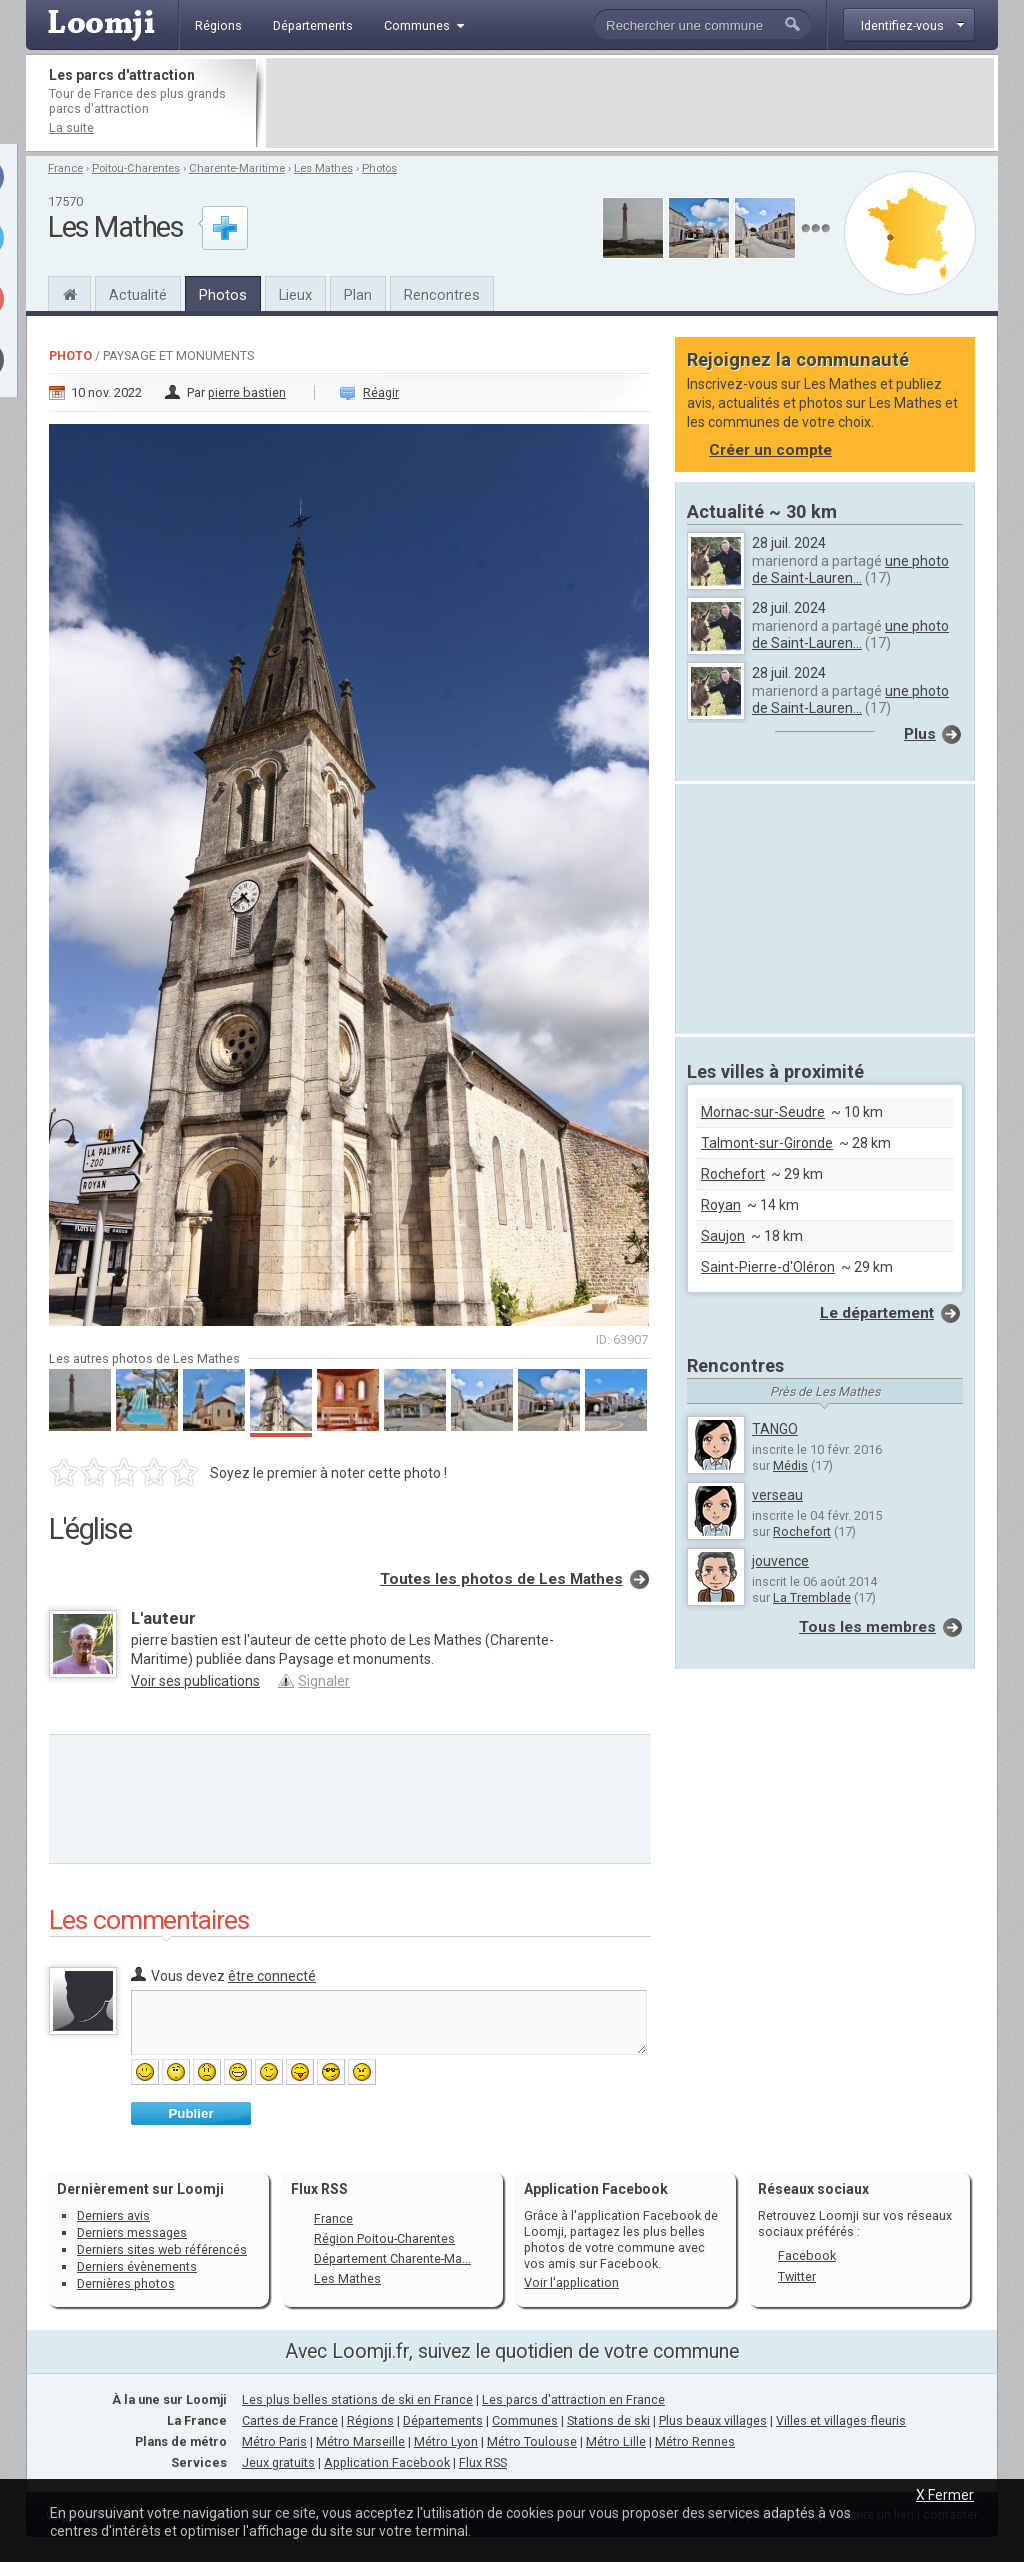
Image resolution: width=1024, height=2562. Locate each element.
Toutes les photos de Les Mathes (501, 1579)
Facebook (807, 2255)
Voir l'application (571, 2282)
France (65, 168)
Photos (379, 168)
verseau (777, 1495)
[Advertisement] (630, 103)
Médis (790, 1465)
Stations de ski (608, 2420)
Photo (70, 355)
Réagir (381, 392)
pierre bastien (247, 392)
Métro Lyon (446, 2441)
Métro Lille (616, 2441)
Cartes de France (290, 2420)
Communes (525, 2420)
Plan (358, 295)
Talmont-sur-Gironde (767, 1143)
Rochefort (733, 1174)
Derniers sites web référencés (162, 2249)
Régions (370, 2420)
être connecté (272, 1976)
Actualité (138, 295)
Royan (721, 1205)
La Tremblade (812, 1597)
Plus (920, 734)
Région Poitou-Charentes (384, 2238)
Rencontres (442, 295)
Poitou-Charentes (136, 168)
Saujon (723, 1236)
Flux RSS (319, 2189)
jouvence (780, 1561)
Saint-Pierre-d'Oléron (768, 1267)
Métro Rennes (695, 2441)
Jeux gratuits (278, 2462)
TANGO (775, 1429)
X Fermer (945, 2495)
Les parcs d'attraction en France (573, 2399)
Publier (190, 2113)
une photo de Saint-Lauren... (850, 569)
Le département (877, 1313)
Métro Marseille (360, 2441)
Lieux (295, 295)
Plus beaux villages (713, 2420)
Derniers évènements (137, 2266)
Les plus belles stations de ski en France (357, 2399)
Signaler (324, 1681)
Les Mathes (323, 168)
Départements (443, 2420)
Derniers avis (113, 2215)
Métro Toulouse (532, 2441)
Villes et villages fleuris (841, 2420)
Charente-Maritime (237, 168)
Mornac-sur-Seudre (763, 1112)
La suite (71, 127)
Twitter (797, 2276)
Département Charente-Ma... (392, 2258)
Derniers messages (132, 2232)
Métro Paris (274, 2441)
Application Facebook (387, 2462)
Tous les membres (867, 1627)
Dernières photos (126, 2283)
